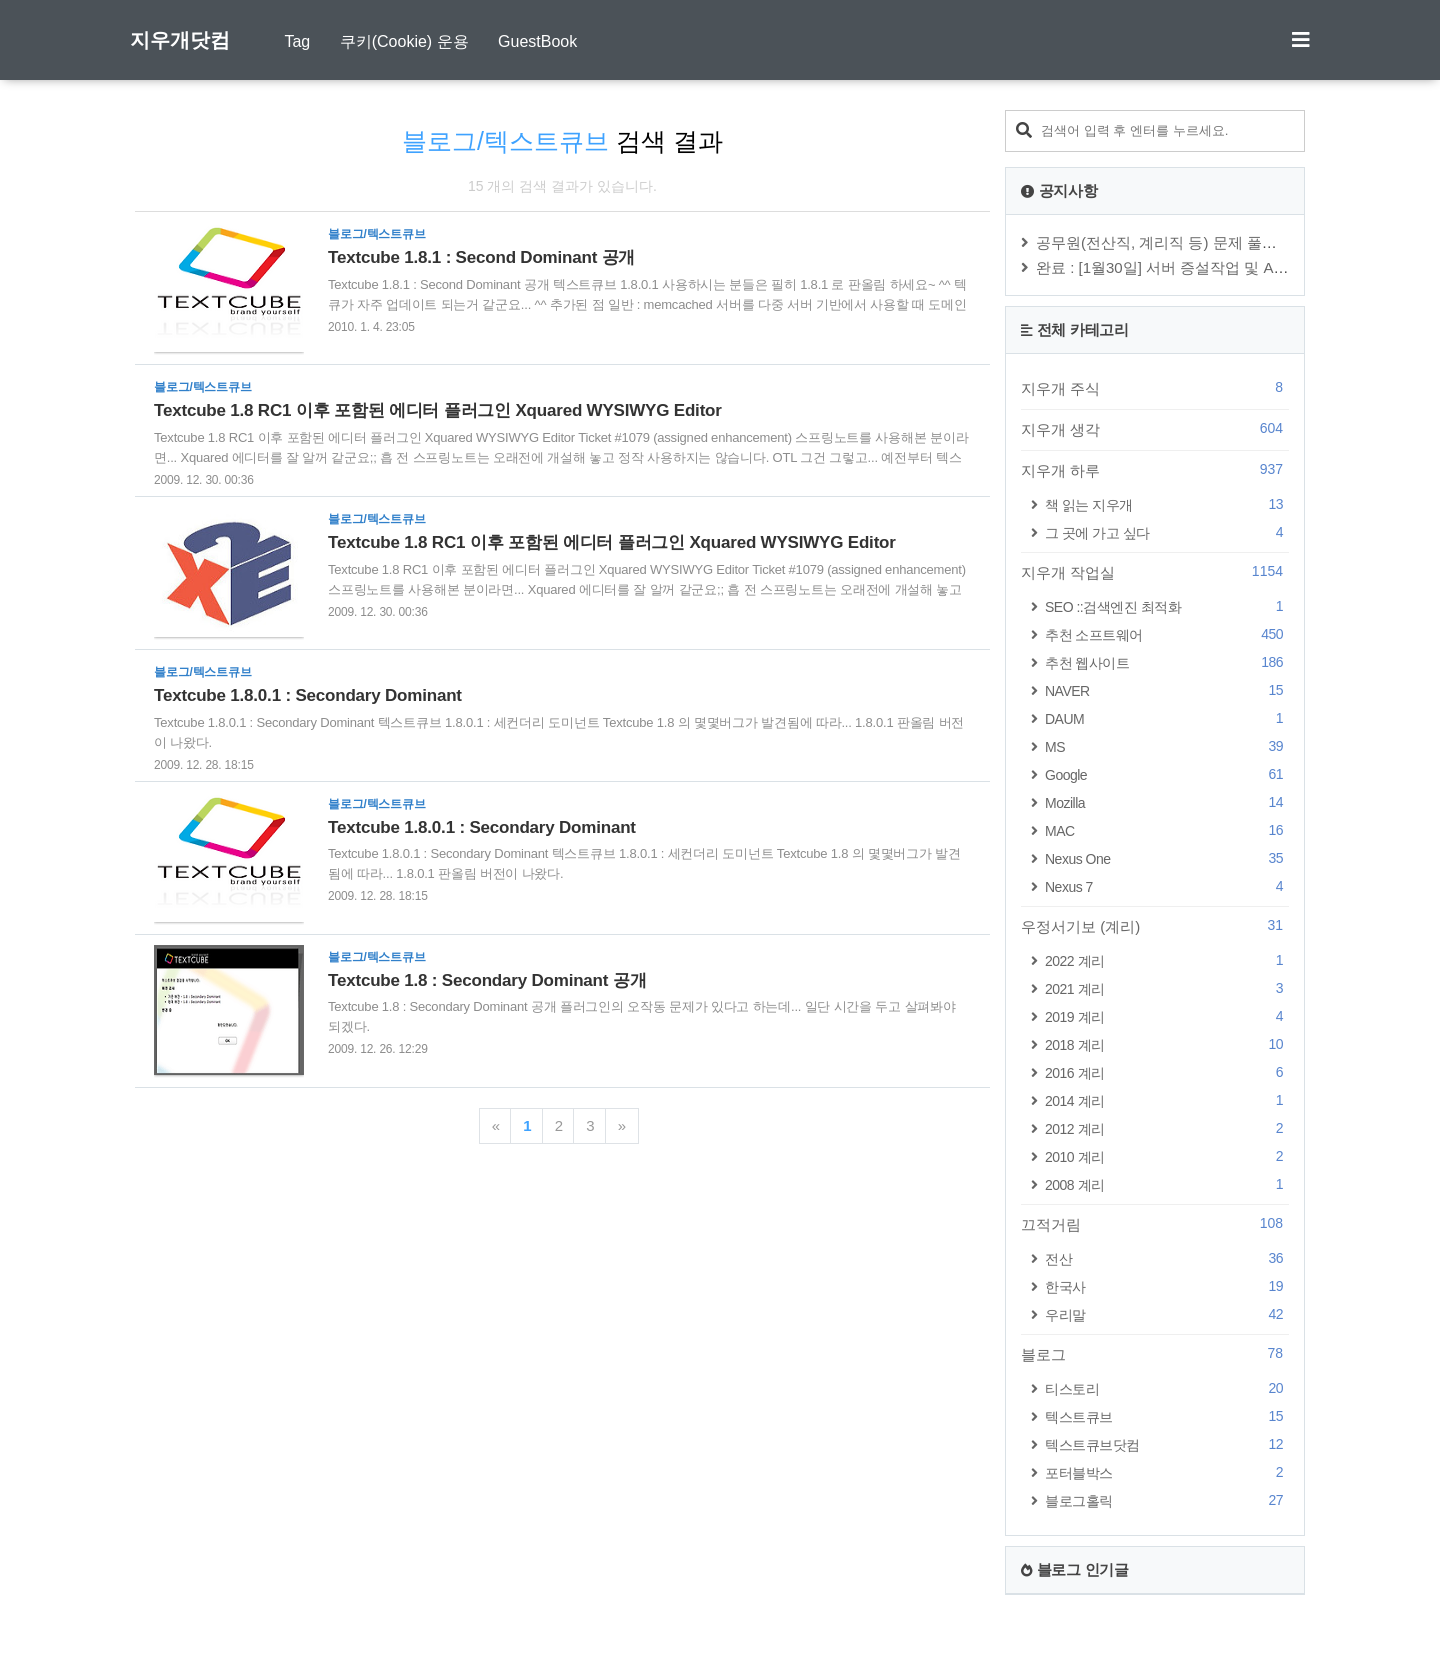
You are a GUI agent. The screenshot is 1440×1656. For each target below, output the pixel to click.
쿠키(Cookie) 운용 (404, 41)
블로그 (1155, 1354)
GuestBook (537, 41)
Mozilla (1167, 802)
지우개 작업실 (1155, 572)
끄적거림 (1155, 1224)
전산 (1167, 1258)
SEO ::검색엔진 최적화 (1167, 606)
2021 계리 (1167, 988)
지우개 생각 (1155, 429)
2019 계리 (1167, 1016)
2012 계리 (1167, 1128)
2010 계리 (1167, 1156)
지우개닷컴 (180, 40)
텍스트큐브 (1167, 1416)
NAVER (1167, 690)
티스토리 (1167, 1388)
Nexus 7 (1167, 886)
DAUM (1167, 718)
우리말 (1167, 1314)
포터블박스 (1167, 1472)
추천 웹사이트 (1167, 662)
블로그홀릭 (1167, 1500)
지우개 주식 (1155, 388)
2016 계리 (1167, 1072)
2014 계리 (1167, 1100)
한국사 (1167, 1286)
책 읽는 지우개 (1167, 504)
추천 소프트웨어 (1167, 634)
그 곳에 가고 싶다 (1167, 532)
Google (1167, 774)
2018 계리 (1167, 1044)
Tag (297, 41)
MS (1167, 746)
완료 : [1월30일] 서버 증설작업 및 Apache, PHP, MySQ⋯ (1227, 267)
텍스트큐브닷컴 (1167, 1444)
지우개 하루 (1155, 470)
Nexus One (1167, 858)
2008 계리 (1167, 1184)
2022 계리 (1167, 960)
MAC (1167, 830)
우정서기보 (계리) (1155, 926)
